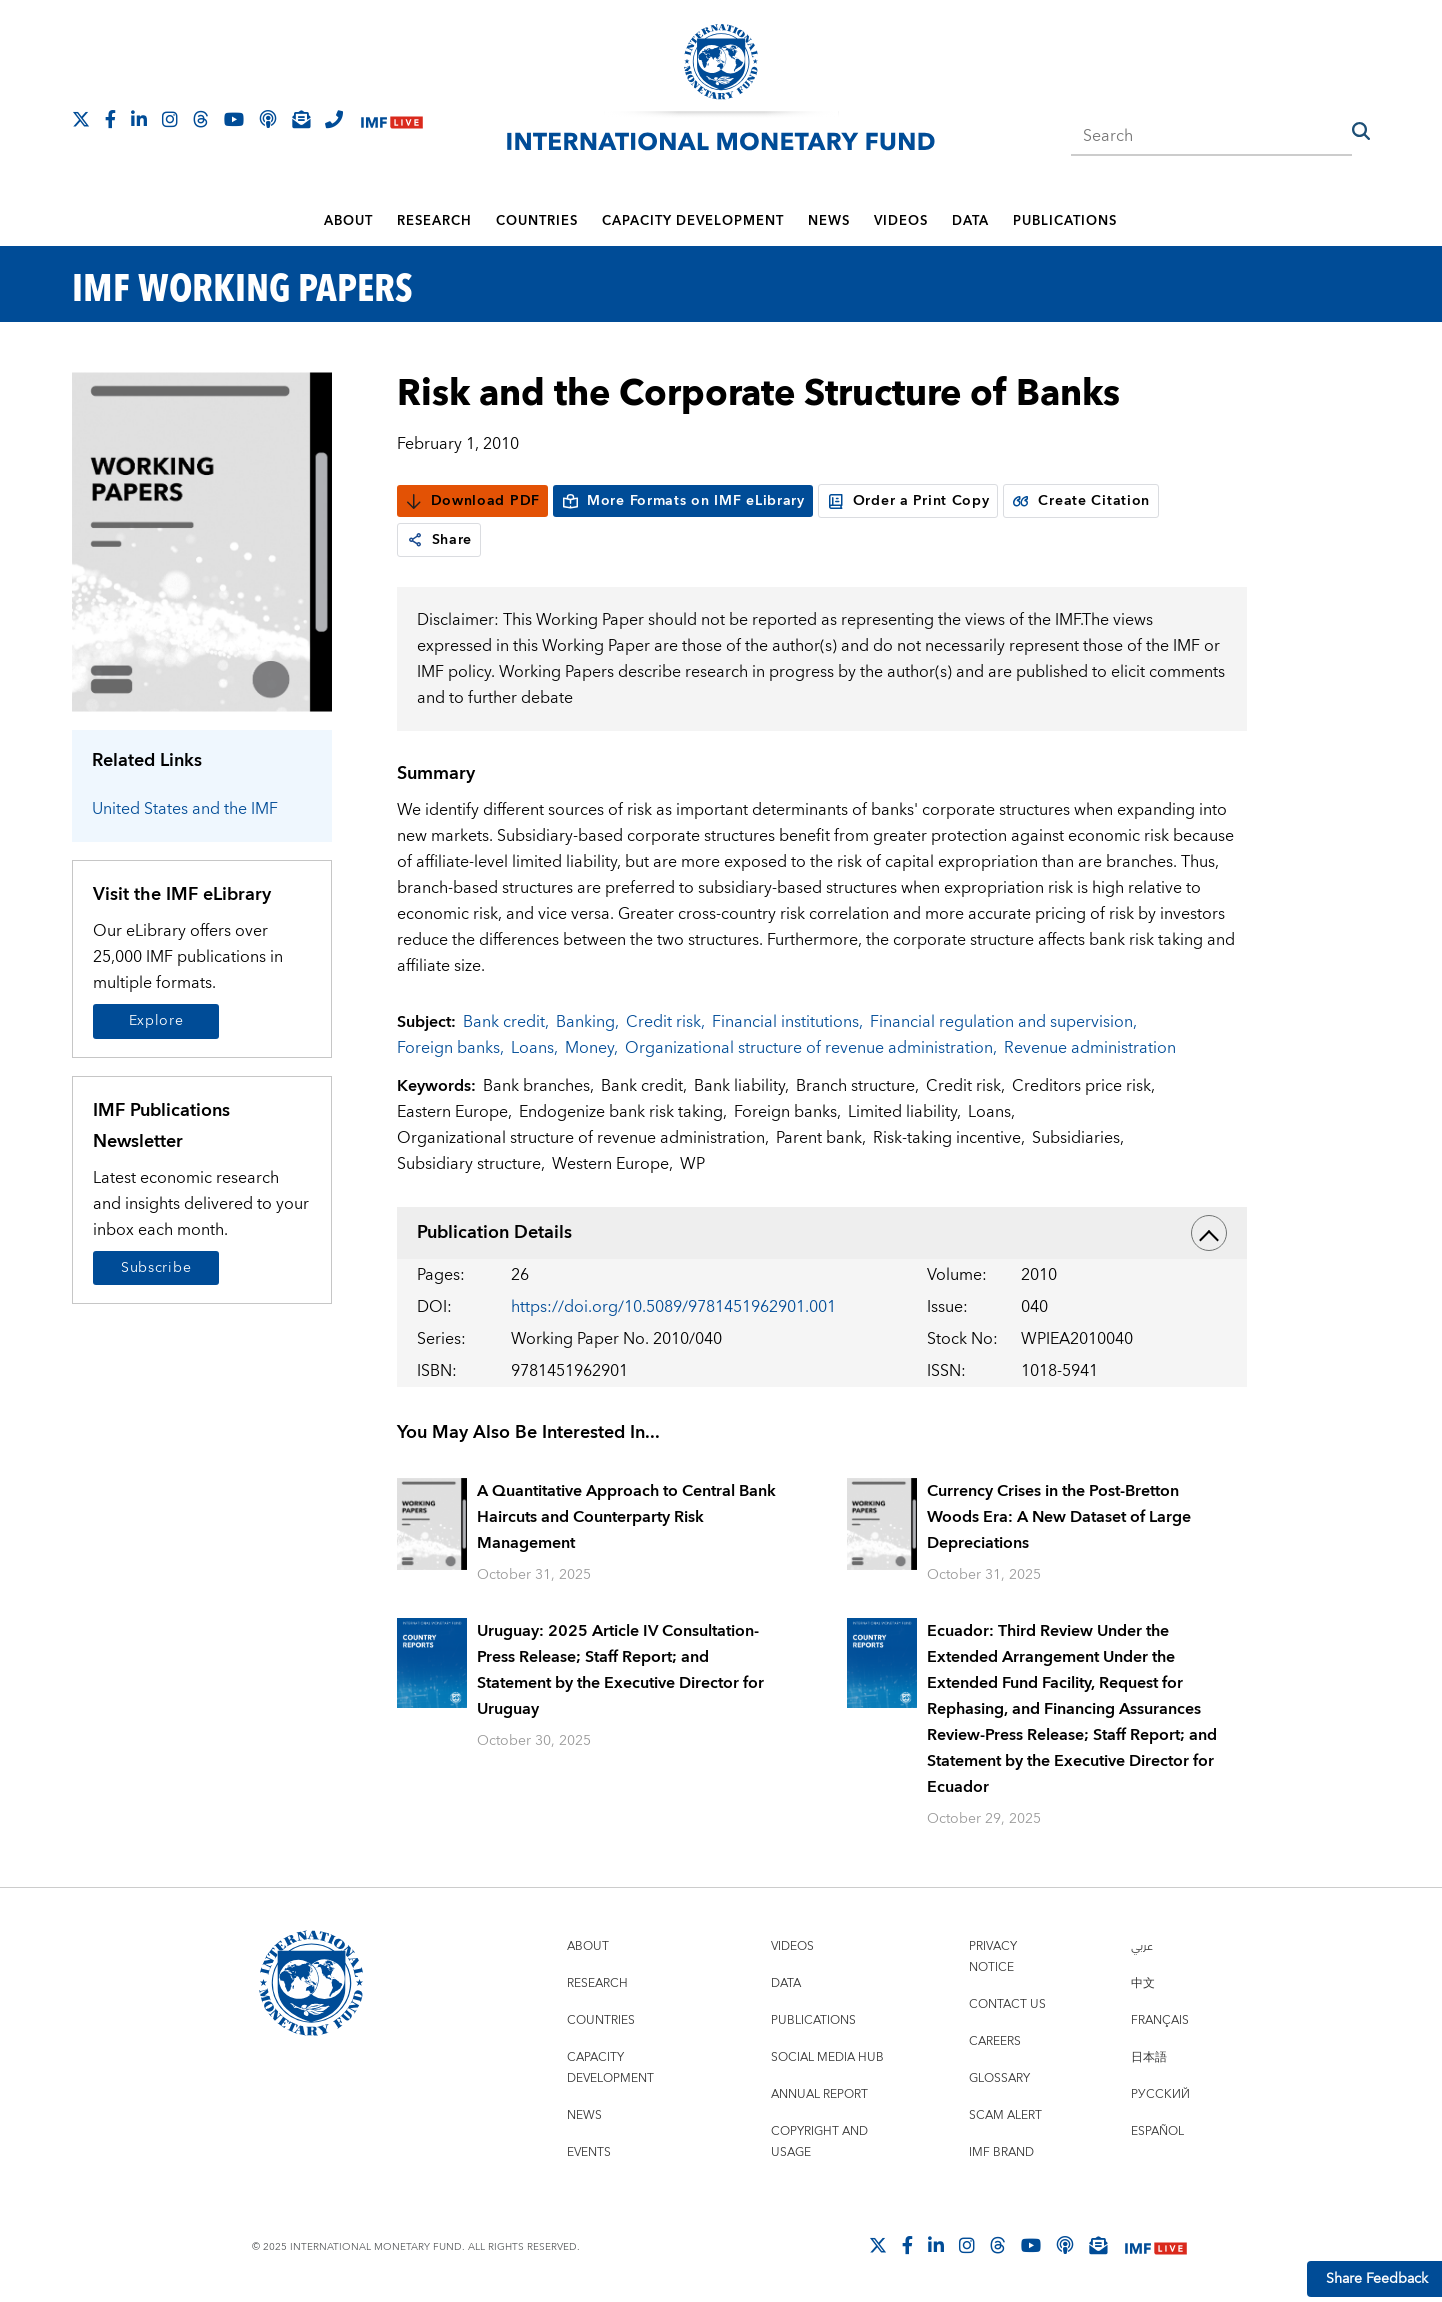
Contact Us (1007, 2004)
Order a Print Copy (908, 501)
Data (970, 221)
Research (434, 221)
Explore (156, 1021)
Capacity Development (693, 221)
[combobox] (1211, 130)
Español (1157, 2131)
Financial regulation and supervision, (1003, 1022)
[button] (1361, 131)
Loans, (534, 1048)
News (829, 221)
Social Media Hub (827, 2057)
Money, (591, 1048)
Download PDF (472, 501)
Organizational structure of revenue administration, (811, 1048)
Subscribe (156, 1268)
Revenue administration (1090, 1048)
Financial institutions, (787, 1022)
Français (1160, 2020)
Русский (1160, 2094)
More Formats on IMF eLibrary (683, 501)
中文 (1143, 1983)
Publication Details (822, 1233)
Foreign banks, (450, 1048)
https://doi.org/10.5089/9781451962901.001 (673, 1307)
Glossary (999, 2078)
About (348, 221)
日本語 (1149, 2057)
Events (589, 2152)
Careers (995, 2041)
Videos (901, 221)
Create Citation (1081, 501)
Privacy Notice (993, 1957)
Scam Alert (1005, 2115)
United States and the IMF (185, 809)
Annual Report (819, 2094)
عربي (1142, 1946)
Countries (537, 221)
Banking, (587, 1022)
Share (439, 540)
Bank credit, (506, 1022)
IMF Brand (1001, 2152)
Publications (1065, 221)
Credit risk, (665, 1022)
